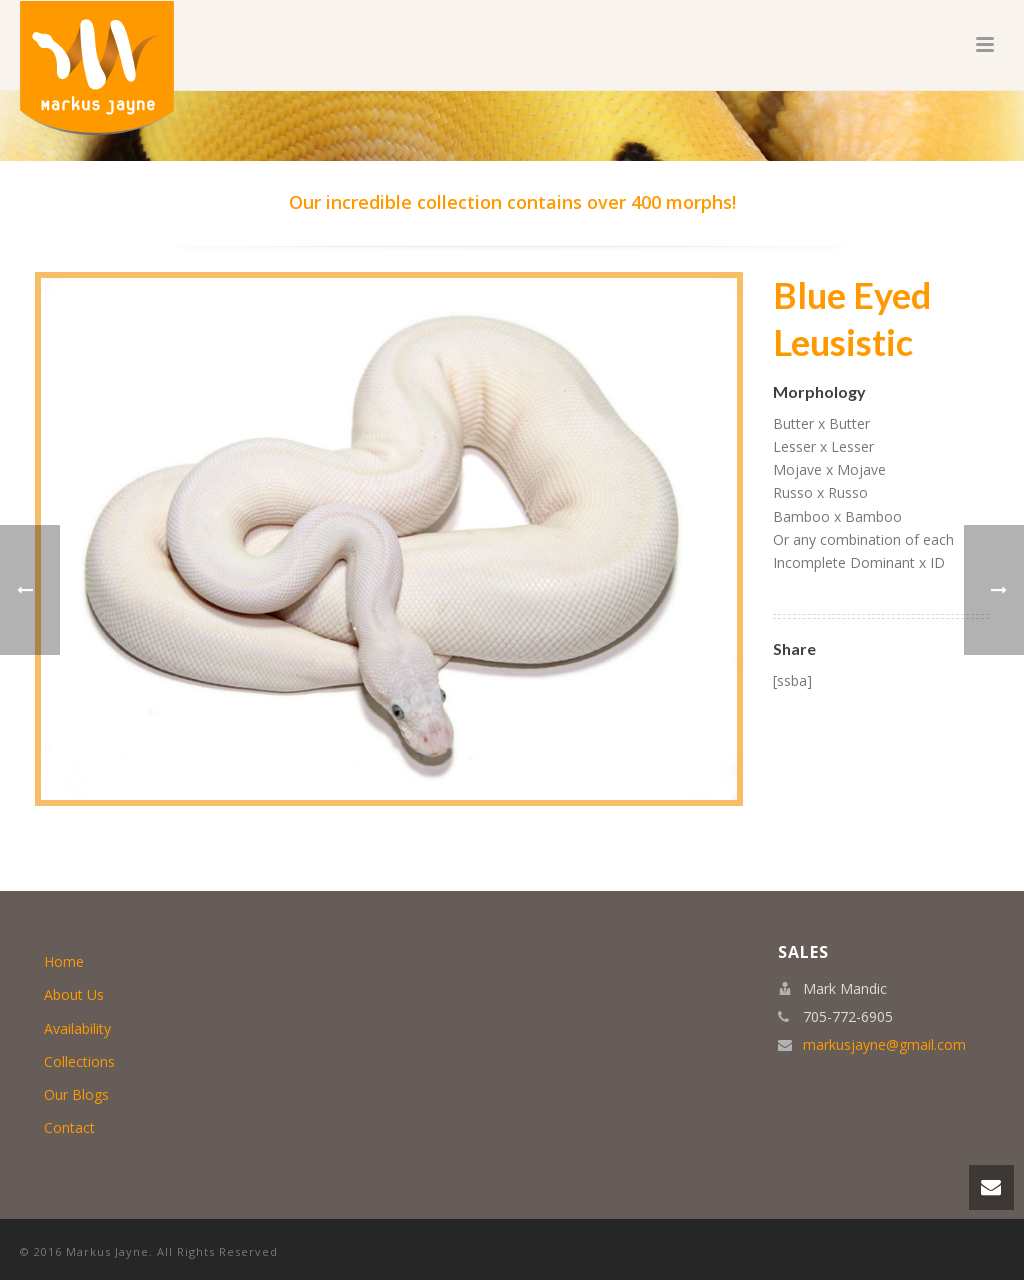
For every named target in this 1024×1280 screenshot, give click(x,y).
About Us (74, 994)
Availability (77, 1028)
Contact (69, 1127)
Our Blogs (76, 1094)
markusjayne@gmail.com (884, 1045)
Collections (79, 1061)
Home (64, 961)
